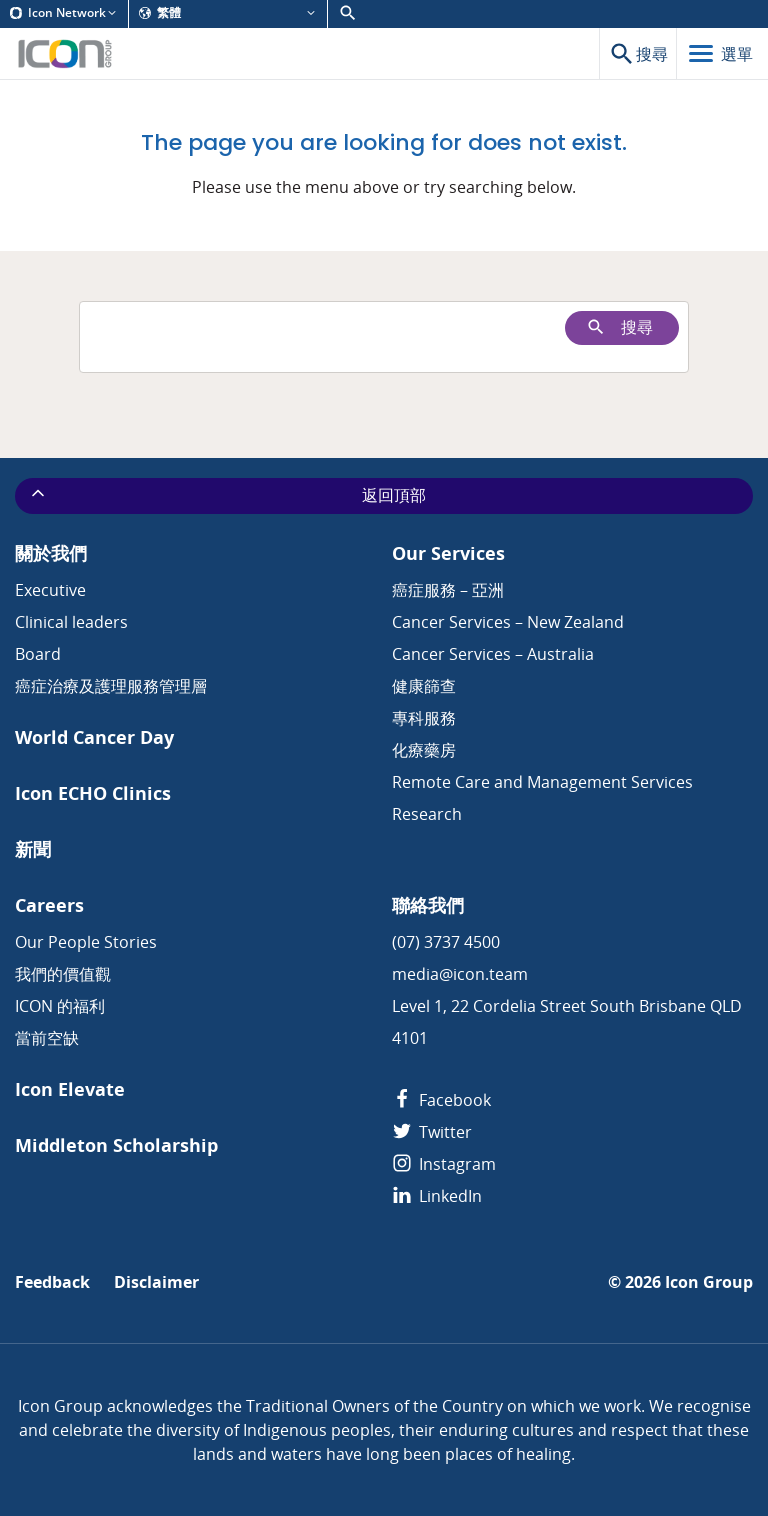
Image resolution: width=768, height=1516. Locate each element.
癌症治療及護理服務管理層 (111, 686)
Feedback (52, 1282)
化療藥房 (424, 750)
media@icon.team (460, 974)
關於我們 (51, 553)
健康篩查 (424, 686)
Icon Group (709, 1282)
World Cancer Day (94, 737)
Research (427, 814)
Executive (50, 590)
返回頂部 (227, 495)
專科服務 (424, 718)
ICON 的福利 (60, 1006)
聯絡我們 (428, 905)
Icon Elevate (70, 1089)
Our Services (448, 553)
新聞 (33, 849)
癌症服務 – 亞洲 (448, 590)
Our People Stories (86, 942)
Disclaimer (156, 1282)
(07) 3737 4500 (446, 942)
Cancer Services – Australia (493, 654)
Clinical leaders (71, 622)
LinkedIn (437, 1196)
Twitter (432, 1132)
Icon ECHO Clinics (93, 793)
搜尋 (619, 327)
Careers (49, 905)
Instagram (444, 1164)
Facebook (441, 1100)
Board (38, 654)
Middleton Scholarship (116, 1145)
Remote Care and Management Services (542, 782)
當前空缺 (47, 1038)
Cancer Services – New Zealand (508, 622)
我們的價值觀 (63, 974)
